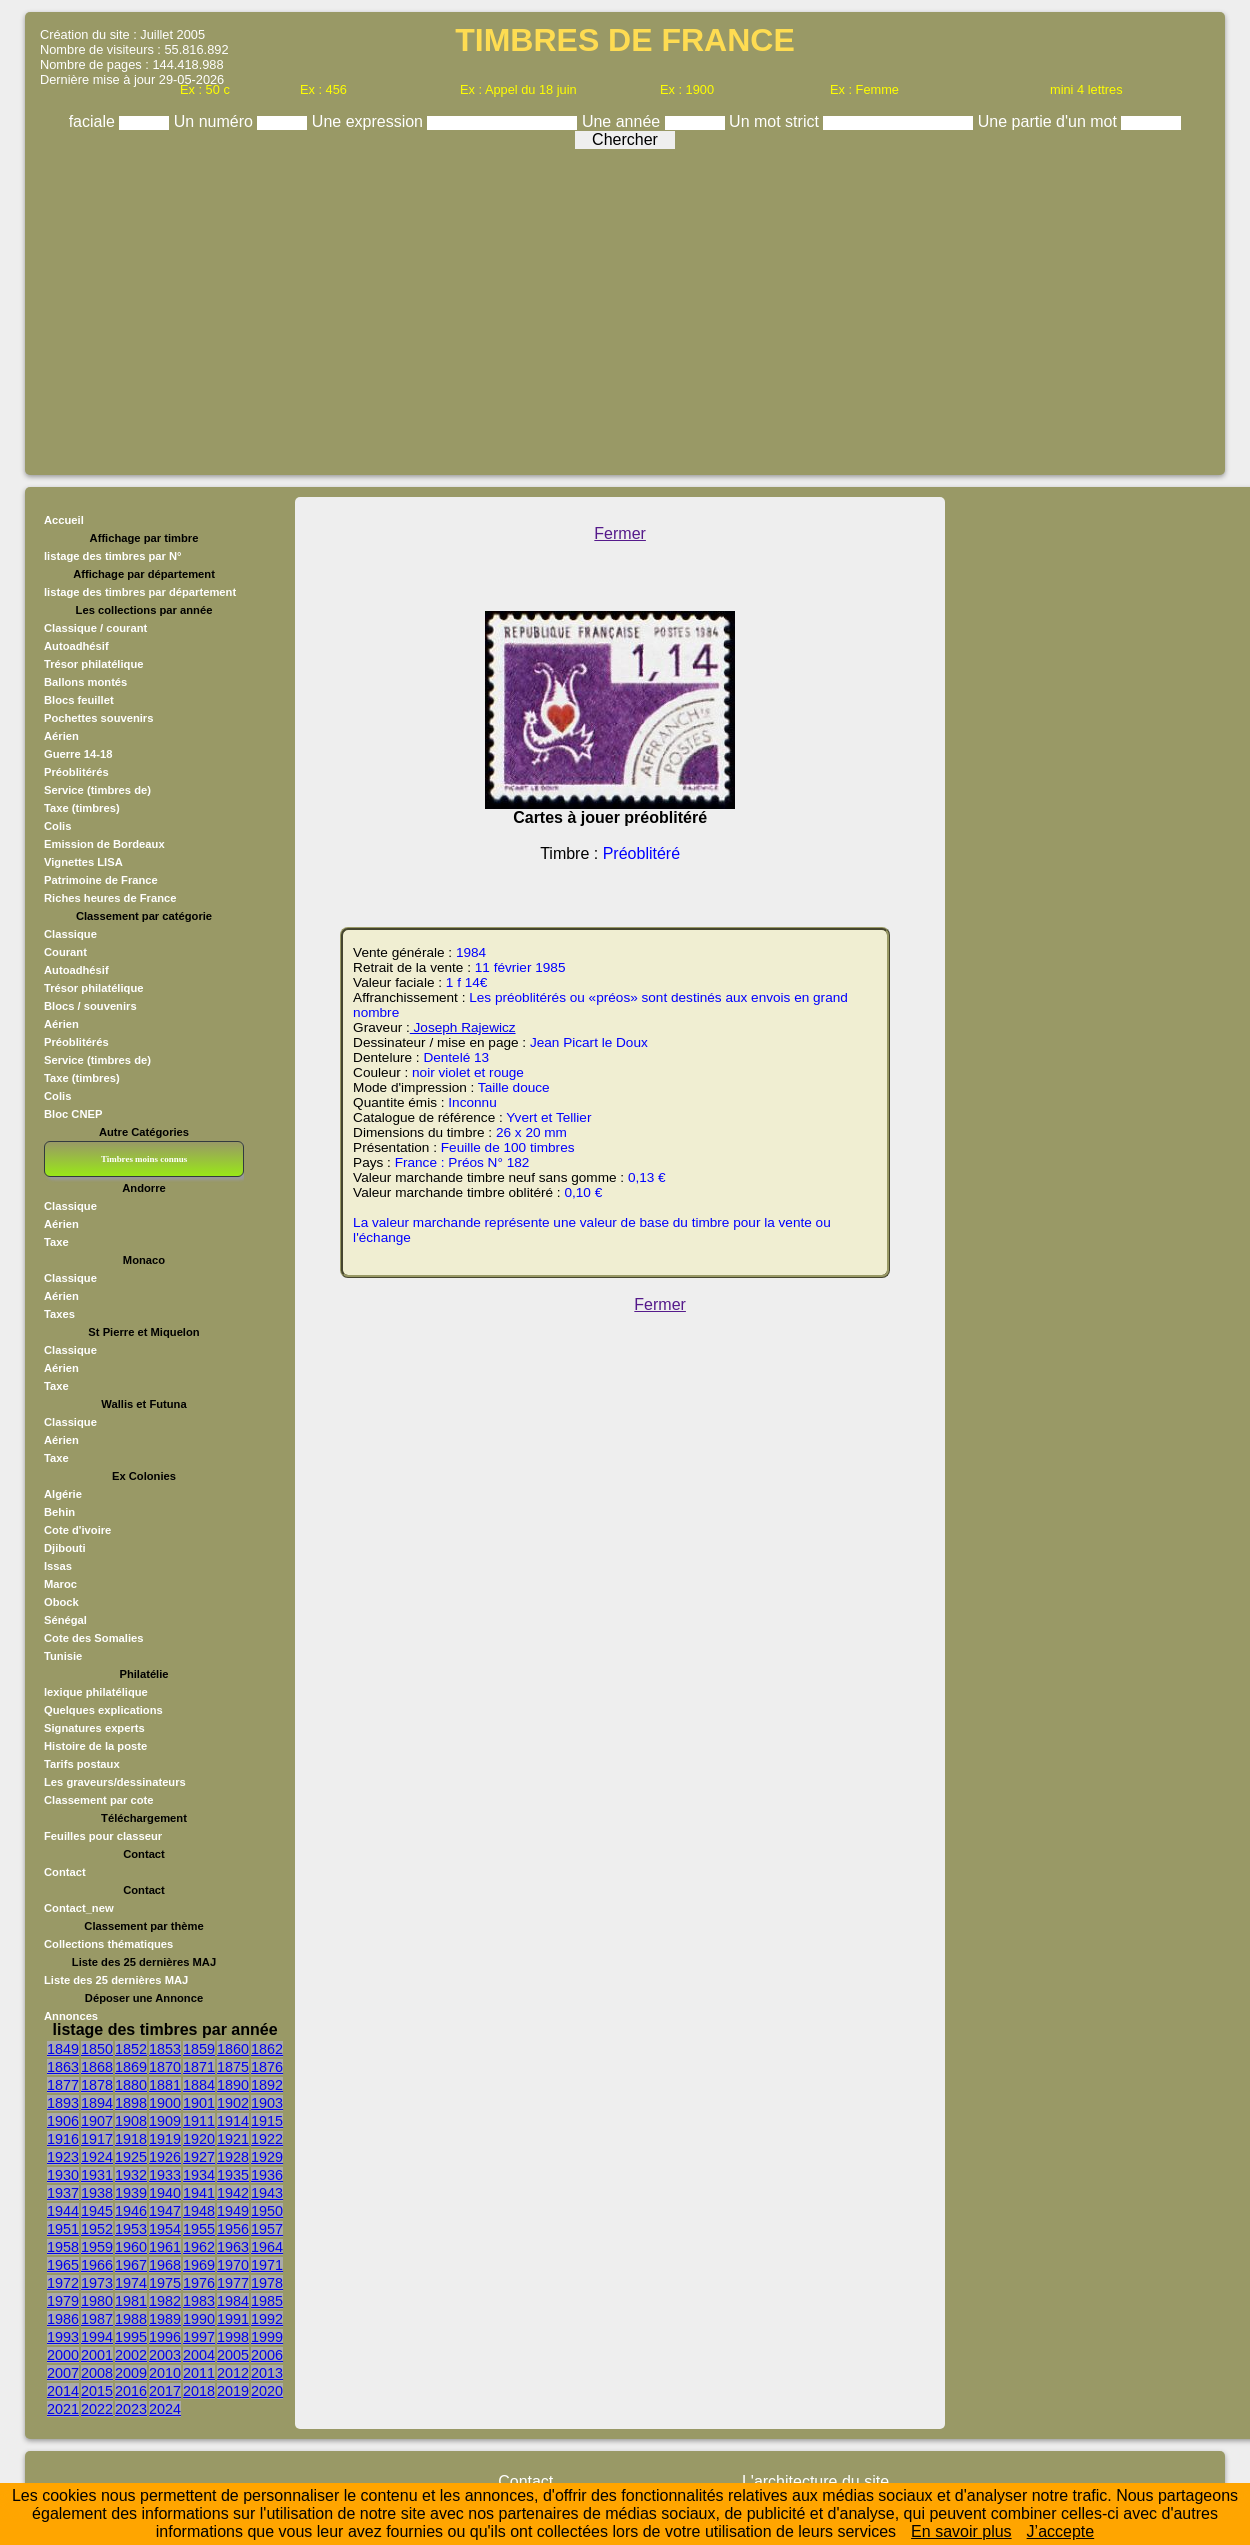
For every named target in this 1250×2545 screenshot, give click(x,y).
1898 (131, 2103)
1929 (267, 2157)
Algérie (63, 1494)
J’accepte (1061, 2531)
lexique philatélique (96, 1692)
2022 (97, 2409)
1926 (165, 2157)
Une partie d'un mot (1050, 121)
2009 (131, 2373)
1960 (131, 2247)
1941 (199, 2193)
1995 (131, 2337)
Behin (59, 1512)
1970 (233, 2265)
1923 (63, 2157)
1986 (63, 2319)
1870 (165, 2067)
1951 (63, 2229)
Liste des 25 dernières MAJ (116, 1980)
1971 (267, 2265)
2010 (165, 2373)
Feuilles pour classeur (103, 1836)
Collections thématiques (108, 1944)
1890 (233, 2085)
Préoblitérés (76, 772)
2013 (267, 2373)
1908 (131, 2121)
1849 (63, 2049)
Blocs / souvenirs (90, 1006)
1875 (233, 2067)
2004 (199, 2355)
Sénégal (65, 1620)
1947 (165, 2211)
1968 (165, 2265)
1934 (199, 2175)
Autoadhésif (76, 646)
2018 (199, 2391)
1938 (97, 2193)
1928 (233, 2157)
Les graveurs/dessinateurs (115, 1782)
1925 (131, 2157)
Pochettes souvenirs (98, 718)
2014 (63, 2391)
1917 (97, 2139)
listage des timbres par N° (113, 556)
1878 (97, 2085)
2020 (267, 2391)
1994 (97, 2337)
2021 (63, 2409)
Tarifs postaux (82, 1764)
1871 (199, 2067)
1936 (267, 2175)
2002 (131, 2355)
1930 (63, 2175)
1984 (233, 2301)
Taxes (59, 1314)
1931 (97, 2175)
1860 (233, 2049)
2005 (233, 2355)
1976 (199, 2283)
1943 (267, 2193)
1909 (165, 2121)
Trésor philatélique (93, 664)
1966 (97, 2265)
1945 (97, 2211)
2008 (97, 2373)
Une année (623, 121)
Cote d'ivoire (77, 1530)
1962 (199, 2247)
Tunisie (63, 1656)
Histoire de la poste (95, 1746)
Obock (61, 1602)
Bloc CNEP (73, 1114)
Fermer (620, 533)
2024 (165, 2409)
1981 (131, 2301)
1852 (131, 2049)
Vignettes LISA (83, 862)
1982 (165, 2301)
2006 (267, 2355)
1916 (63, 2139)
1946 (131, 2211)
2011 (199, 2373)
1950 (267, 2211)
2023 (131, 2409)
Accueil (64, 520)
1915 (267, 2121)
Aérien (61, 736)
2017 (165, 2391)
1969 (199, 2265)
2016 (131, 2391)
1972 (63, 2283)
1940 (165, 2193)
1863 (63, 2067)
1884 (199, 2085)
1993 (63, 2337)
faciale (94, 121)
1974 (131, 2283)
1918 (131, 2139)
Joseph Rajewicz (463, 1027)
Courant (65, 952)
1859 (199, 2049)
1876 (267, 2067)
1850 (97, 2049)
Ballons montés (85, 682)
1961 (165, 2247)
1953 (131, 2229)
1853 (165, 2049)
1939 (131, 2193)
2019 (233, 2391)
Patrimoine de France (101, 880)
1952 (97, 2229)
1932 (131, 2175)
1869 (131, 2067)
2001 (97, 2355)
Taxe (56, 1242)
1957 (267, 2229)
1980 (97, 2301)
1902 (233, 2103)
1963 (233, 2247)
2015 (97, 2391)
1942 (233, 2193)
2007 (63, 2373)
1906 (63, 2121)
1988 (131, 2319)
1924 (97, 2157)
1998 (233, 2337)
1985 (267, 2301)
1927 (199, 2157)
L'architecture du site (815, 2481)
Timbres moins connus (144, 1159)
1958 (63, 2247)
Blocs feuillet (79, 700)
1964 (267, 2247)
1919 (165, 2139)
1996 (165, 2337)
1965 (63, 2265)
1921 (233, 2139)
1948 (199, 2211)
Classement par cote (98, 1800)
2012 (233, 2373)
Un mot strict (776, 121)
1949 (233, 2211)
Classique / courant (95, 628)
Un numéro (216, 121)
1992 (267, 2319)
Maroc (60, 1584)
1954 (165, 2229)
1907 (97, 2121)
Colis (57, 826)
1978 (267, 2283)
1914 (233, 2121)
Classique (70, 934)
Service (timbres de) (97, 790)
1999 (267, 2337)
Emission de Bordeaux (104, 844)
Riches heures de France (110, 898)
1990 (199, 2319)
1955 (199, 2229)
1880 (131, 2085)
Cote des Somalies (93, 1638)
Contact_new (79, 1908)
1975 (165, 2283)
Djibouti (65, 1548)
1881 (165, 2085)
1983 (199, 2301)
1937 (63, 2193)
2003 (165, 2355)
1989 (165, 2319)
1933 (165, 2175)
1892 (267, 2085)
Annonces (71, 2016)
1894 (97, 2103)
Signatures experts (94, 1728)
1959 (97, 2247)
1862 (267, 2049)
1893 (63, 2103)
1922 (267, 2139)
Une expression (370, 121)
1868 (97, 2067)
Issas (58, 1566)
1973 (97, 2283)
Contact (65, 1872)
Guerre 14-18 (78, 754)
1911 (199, 2121)
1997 (199, 2337)
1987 (97, 2319)
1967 (131, 2265)
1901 (199, 2103)
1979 (63, 2301)
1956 (233, 2229)
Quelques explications (103, 1710)
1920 (199, 2139)
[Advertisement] (625, 307)
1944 (63, 2211)
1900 (165, 2103)
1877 (63, 2085)
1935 (233, 2175)
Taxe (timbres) (82, 808)
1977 (233, 2283)
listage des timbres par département (140, 592)
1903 (267, 2103)
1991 (233, 2319)
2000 (63, 2355)
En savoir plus (961, 2531)
